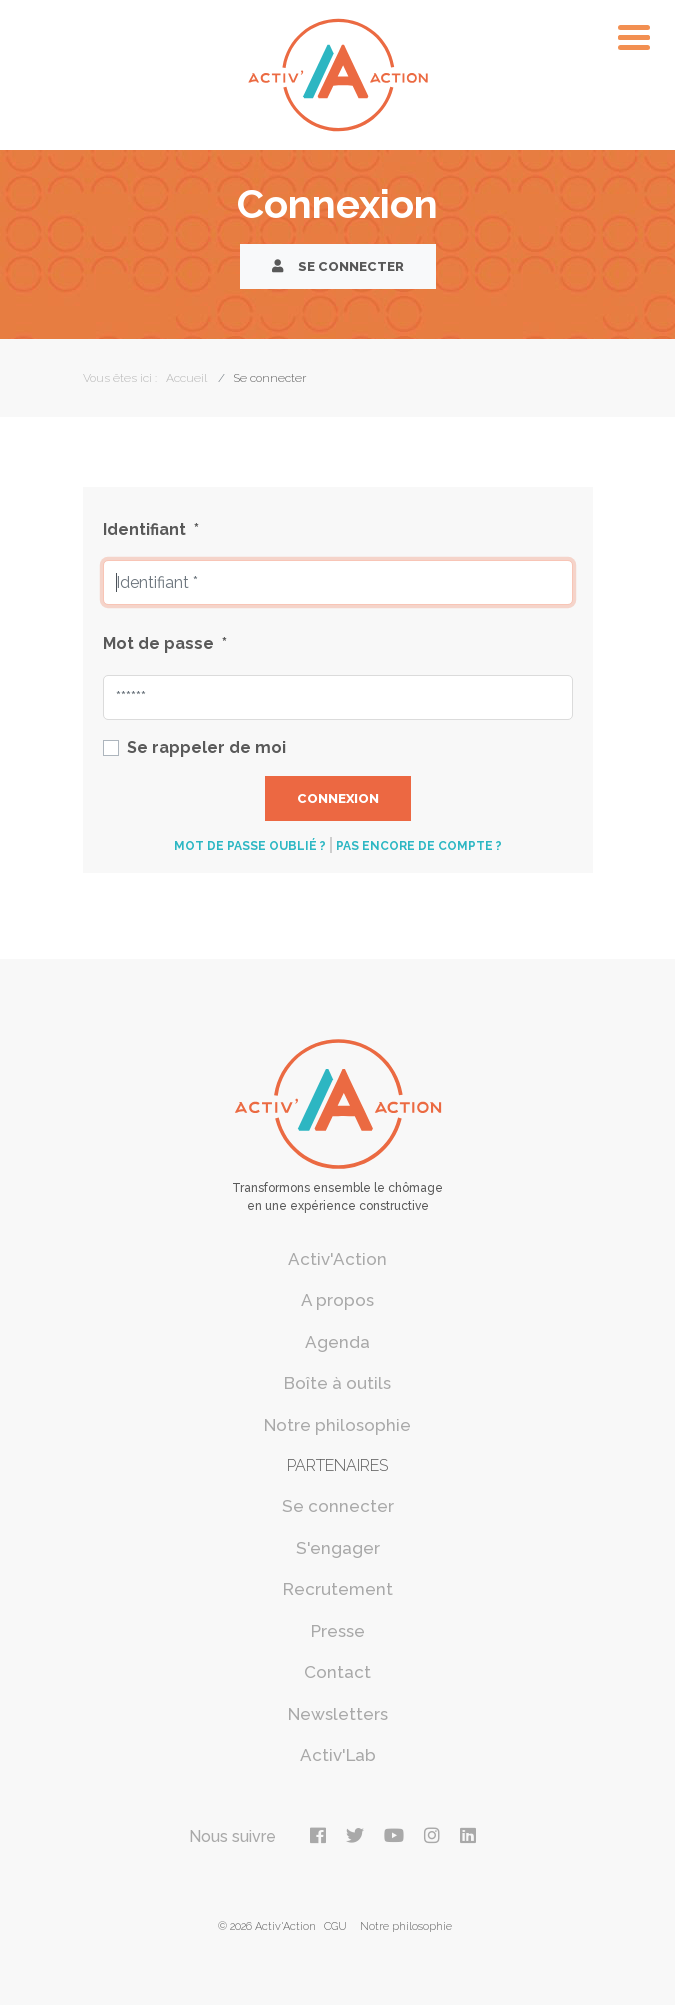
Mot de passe (165, 643)
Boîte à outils (337, 1383)
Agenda (337, 1342)
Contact (337, 1672)
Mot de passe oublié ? (250, 846)
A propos (337, 1300)
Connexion (338, 798)
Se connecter (338, 266)
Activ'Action (337, 1259)
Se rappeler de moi (206, 747)
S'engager (338, 1548)
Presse (338, 1631)
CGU (335, 1926)
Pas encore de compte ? (419, 846)
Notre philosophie (337, 1425)
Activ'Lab (338, 1755)
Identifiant (151, 529)
